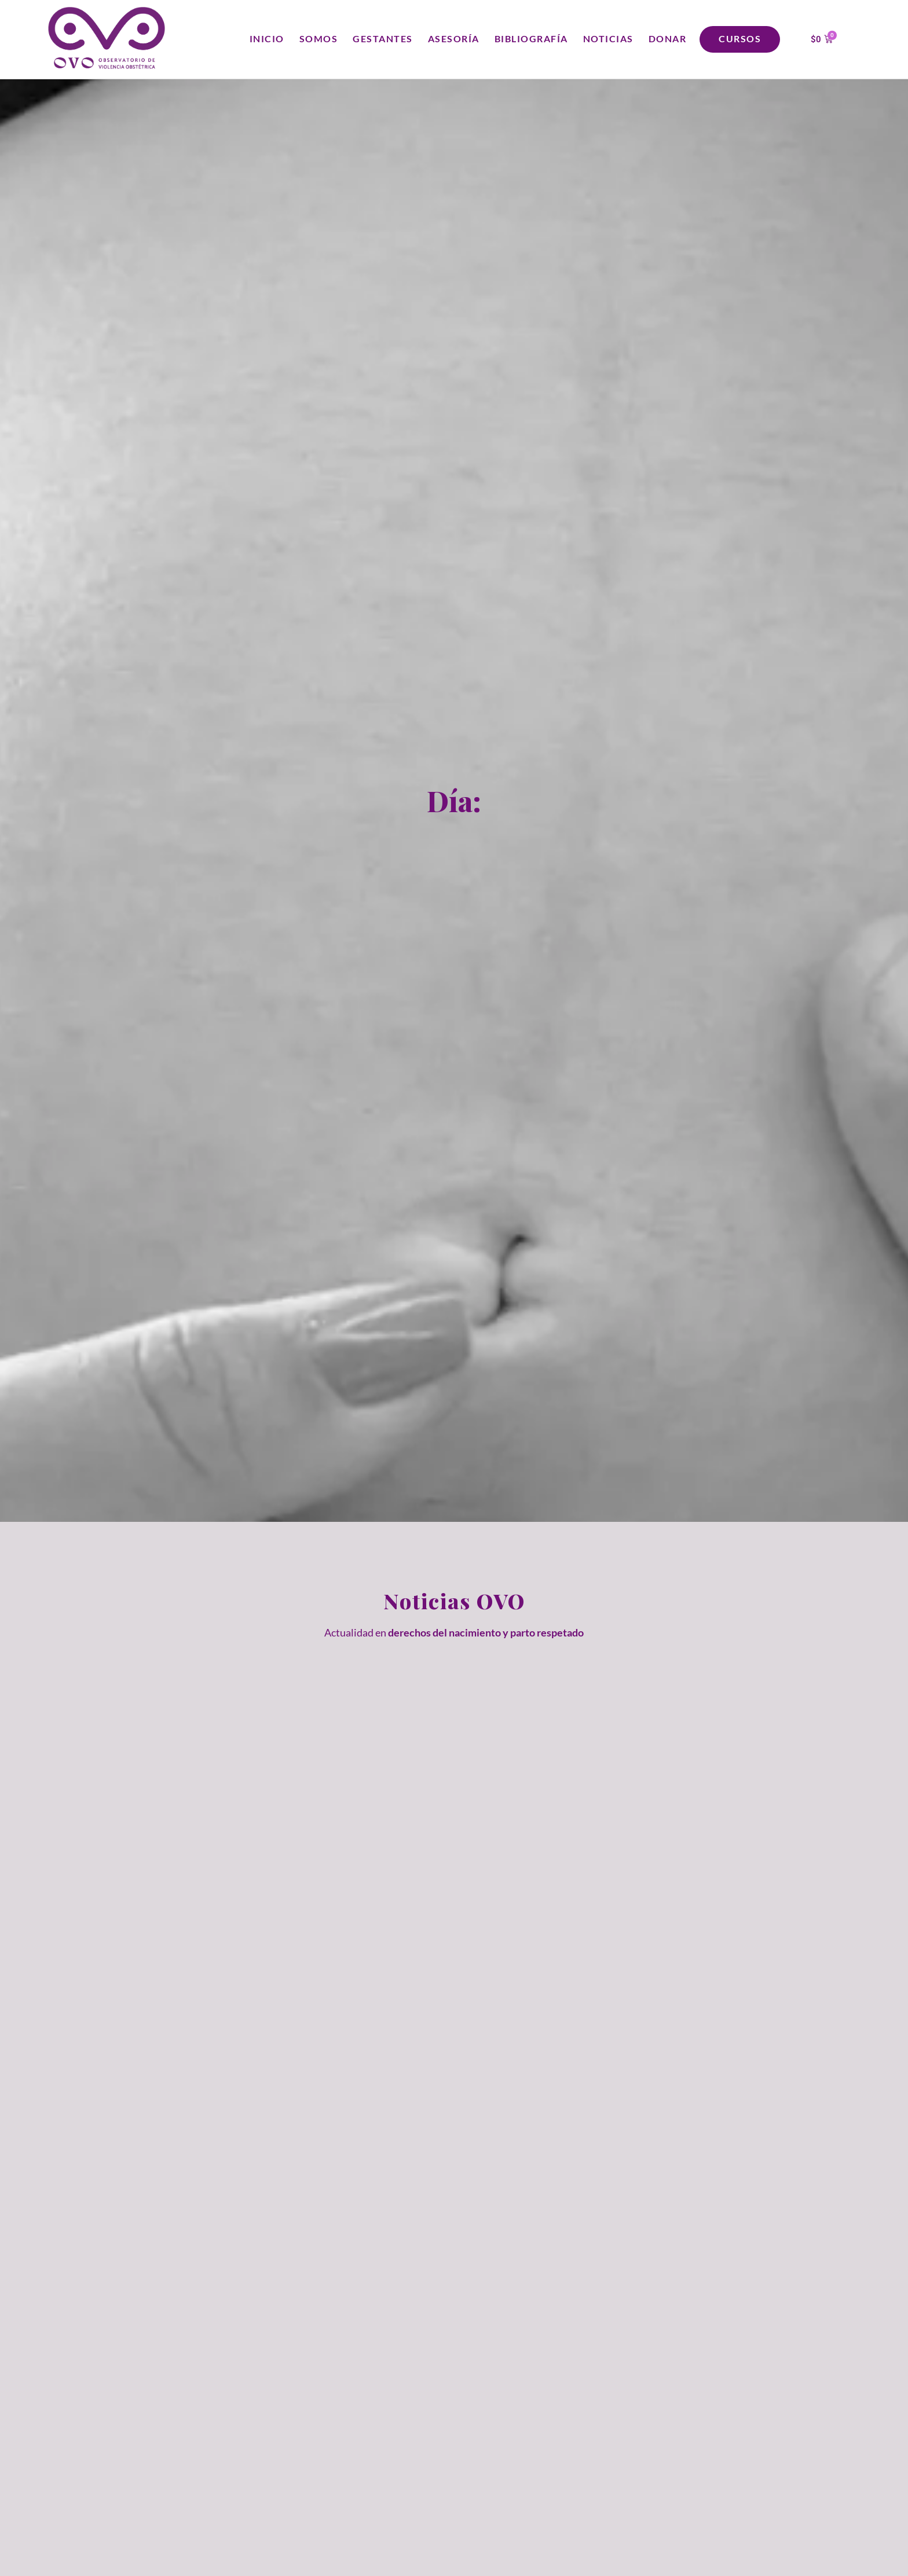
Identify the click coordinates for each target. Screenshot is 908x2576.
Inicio (267, 39)
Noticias (608, 39)
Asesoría (453, 39)
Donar (668, 39)
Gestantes (383, 39)
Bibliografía (531, 39)
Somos (318, 39)
